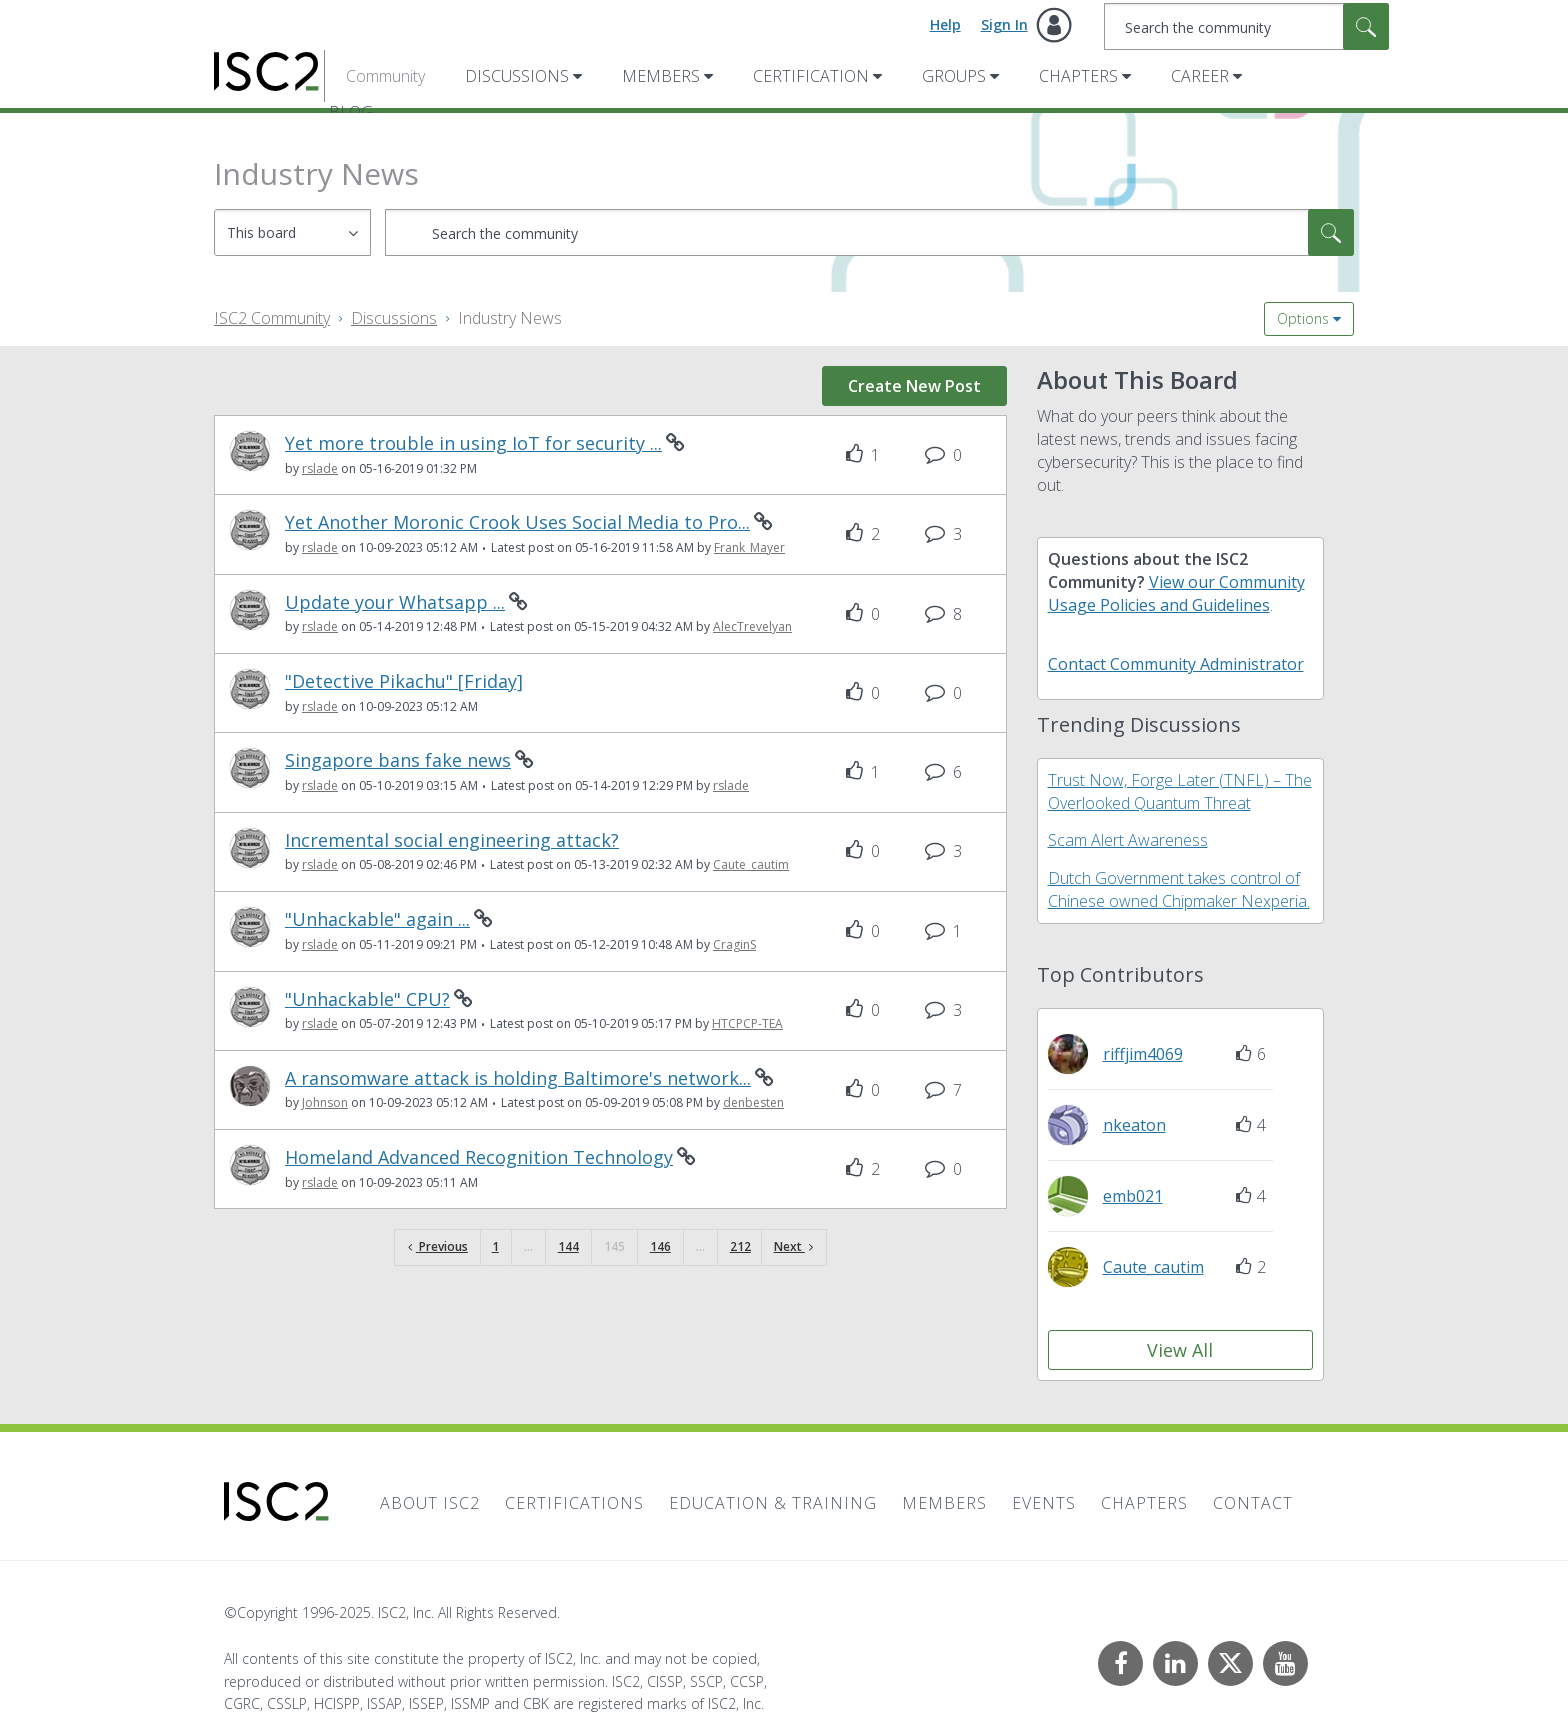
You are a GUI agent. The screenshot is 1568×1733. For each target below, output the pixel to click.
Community (385, 76)
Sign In (1004, 24)
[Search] (1246, 26)
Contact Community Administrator (1176, 664)
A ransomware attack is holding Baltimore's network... (518, 1078)
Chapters (1078, 76)
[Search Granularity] (292, 232)
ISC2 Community (272, 318)
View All (1180, 1350)
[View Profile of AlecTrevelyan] (752, 626)
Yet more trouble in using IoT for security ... (473, 443)
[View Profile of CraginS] (734, 944)
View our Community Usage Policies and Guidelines (1176, 593)
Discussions (517, 76)
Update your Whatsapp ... (395, 602)
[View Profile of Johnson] (325, 1102)
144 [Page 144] (568, 1246)
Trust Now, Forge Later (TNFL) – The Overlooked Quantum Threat (1180, 791)
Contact (1253, 1503)
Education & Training (773, 1503)
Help (945, 24)
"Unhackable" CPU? (367, 999)
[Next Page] (793, 1247)
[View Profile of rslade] (320, 468)
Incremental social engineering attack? (452, 840)
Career (1200, 76)
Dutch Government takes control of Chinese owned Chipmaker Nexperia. (1179, 889)
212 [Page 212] (740, 1246)
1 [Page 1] (495, 1246)
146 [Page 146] (660, 1246)
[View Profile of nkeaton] (1134, 1125)
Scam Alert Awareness (1128, 840)
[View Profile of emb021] (1133, 1196)
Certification (811, 76)
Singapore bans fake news (398, 760)
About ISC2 (430, 1503)
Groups (954, 76)
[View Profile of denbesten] (753, 1102)
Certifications (574, 1503)
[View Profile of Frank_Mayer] (749, 547)
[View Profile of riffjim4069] (1143, 1054)
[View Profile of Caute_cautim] (751, 864)
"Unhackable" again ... (377, 919)
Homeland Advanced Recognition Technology (479, 1157)
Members (661, 76)
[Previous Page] (438, 1247)
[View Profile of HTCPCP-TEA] (747, 1023)
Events (1044, 1503)
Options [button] (1303, 318)
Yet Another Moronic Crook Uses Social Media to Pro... (517, 522)
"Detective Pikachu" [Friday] (404, 681)
